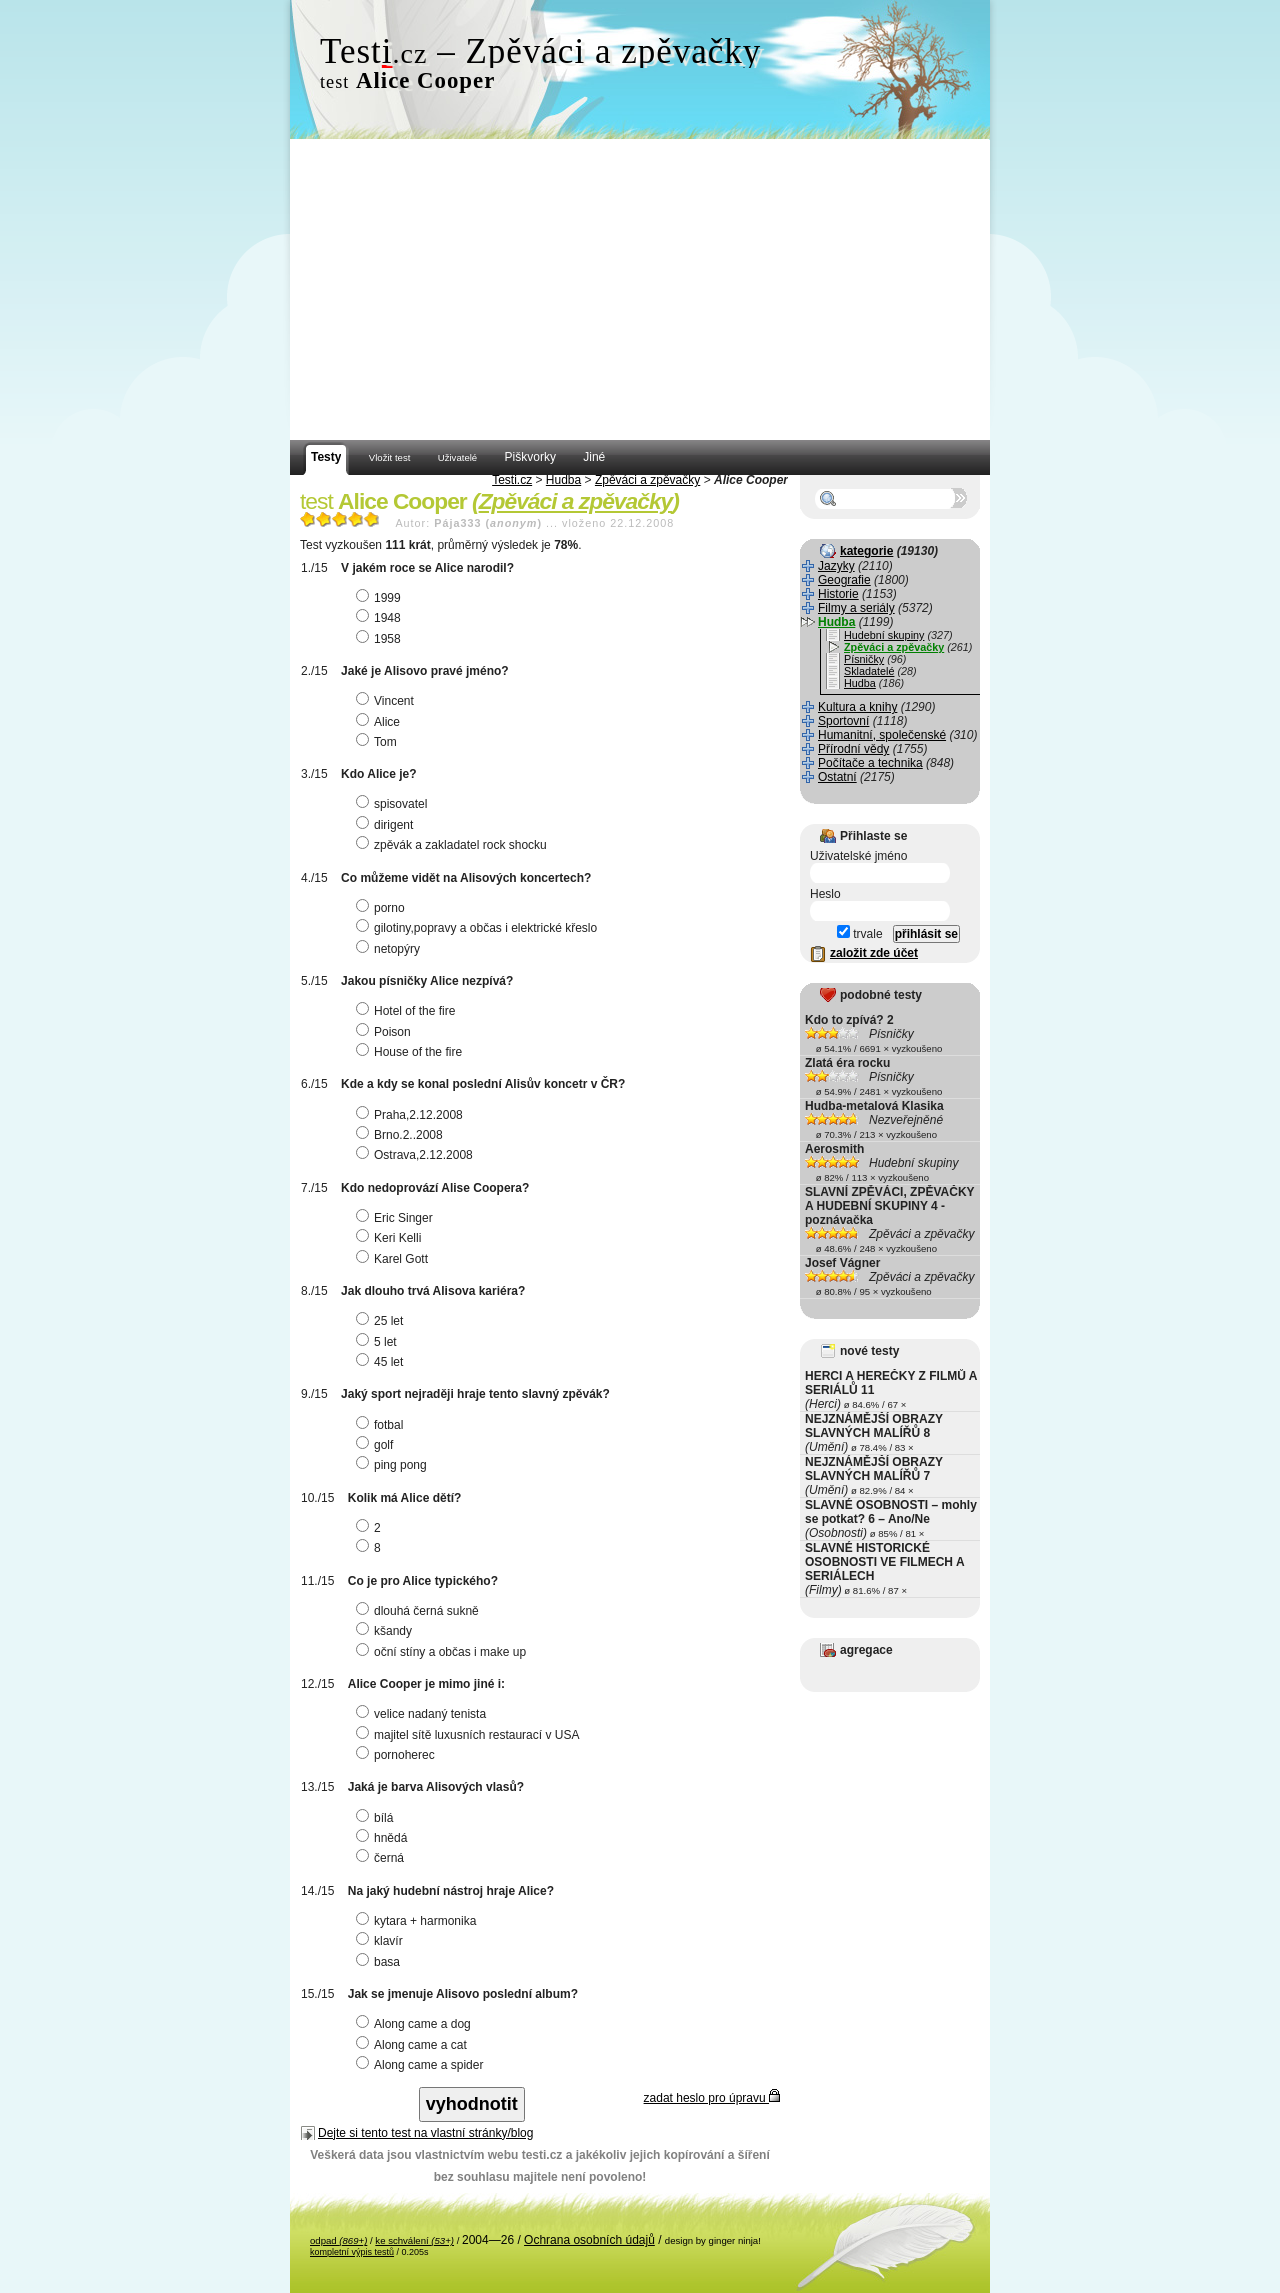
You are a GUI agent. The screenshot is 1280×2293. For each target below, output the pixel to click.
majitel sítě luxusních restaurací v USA (470, 1735)
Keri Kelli (391, 1238)
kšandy (386, 1631)
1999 (381, 598)
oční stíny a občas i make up (443, 1652)
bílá (377, 1818)
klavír (382, 1941)
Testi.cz (512, 480)
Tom (379, 742)
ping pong (394, 1465)
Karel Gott (394, 1259)
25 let (382, 1321)
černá (382, 1858)
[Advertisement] (640, 290)
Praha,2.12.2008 (412, 1115)
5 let (379, 1342)
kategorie (866, 551)
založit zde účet (874, 953)
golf (377, 1445)
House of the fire (411, 1052)
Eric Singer (397, 1218)
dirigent (387, 825)
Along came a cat (414, 2045)
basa (380, 1962)
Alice (380, 722)
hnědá (384, 1838)
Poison (386, 1032)
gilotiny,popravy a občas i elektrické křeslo (479, 928)
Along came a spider (422, 2065)
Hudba (563, 480)
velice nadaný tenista (423, 1714)
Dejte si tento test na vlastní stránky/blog (425, 2133)
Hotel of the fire (408, 1011)
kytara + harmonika (418, 1921)
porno (383, 908)
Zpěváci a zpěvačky (647, 480)
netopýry (390, 949)
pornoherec (398, 1755)
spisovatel (394, 804)
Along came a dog (416, 2024)
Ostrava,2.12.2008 (417, 1155)
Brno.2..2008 (402, 1135)
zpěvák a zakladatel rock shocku (454, 845)
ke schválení (414, 2240)
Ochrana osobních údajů (589, 2240)
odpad (338, 2240)
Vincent (387, 701)
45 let (382, 1362)
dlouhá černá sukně (420, 1611)
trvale (860, 934)
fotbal (382, 1425)
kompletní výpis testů (352, 2252)
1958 (381, 639)
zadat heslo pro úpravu (712, 2098)
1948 (381, 618)
